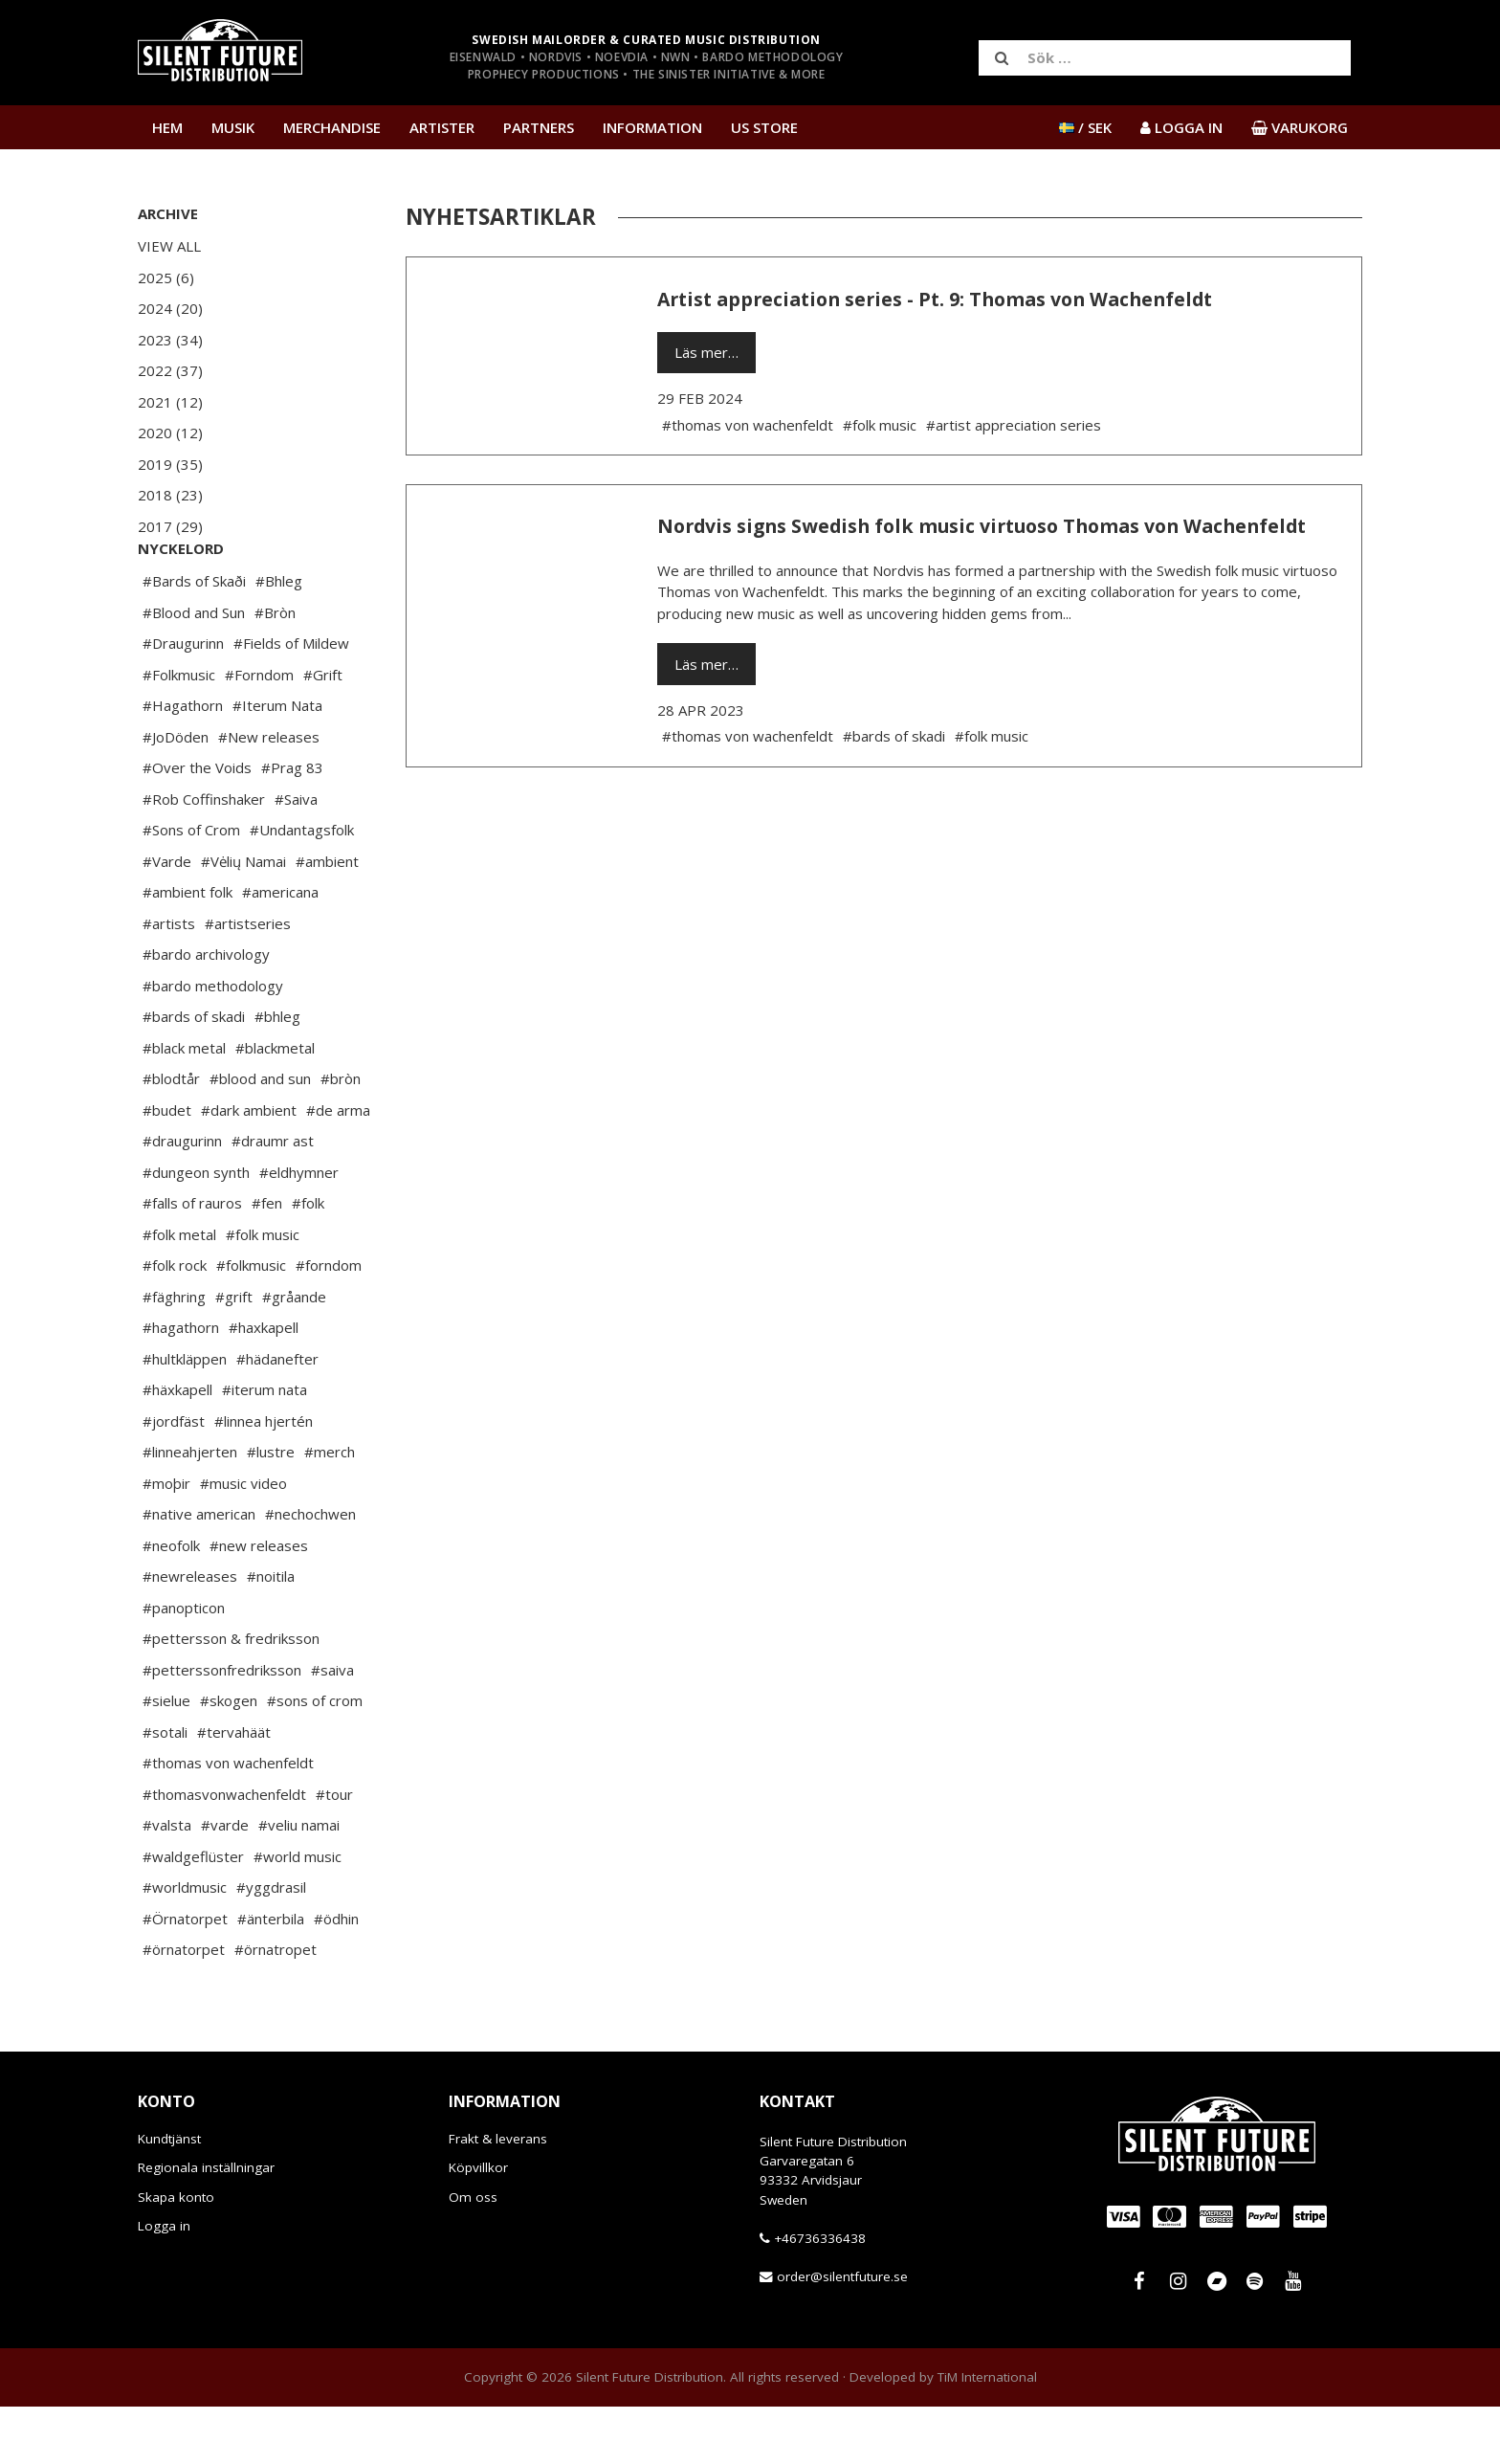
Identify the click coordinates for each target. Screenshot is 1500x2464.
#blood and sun (260, 1135)
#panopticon (184, 1665)
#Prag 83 (292, 824)
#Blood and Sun (194, 669)
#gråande (294, 1354)
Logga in (164, 2283)
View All (169, 245)
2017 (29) (170, 526)
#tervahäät (234, 1789)
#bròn (340, 1135)
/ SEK (1085, 127)
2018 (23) (170, 494)
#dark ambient (249, 1167)
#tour (334, 1851)
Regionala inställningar (206, 2224)
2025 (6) (166, 277)
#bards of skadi (194, 1073)
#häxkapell (177, 1446)
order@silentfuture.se (842, 2333)
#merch (329, 1509)
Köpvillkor (478, 2224)
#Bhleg (278, 638)
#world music (298, 1913)
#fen (267, 1260)
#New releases (269, 794)
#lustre (271, 1509)
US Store (764, 127)
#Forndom (259, 732)
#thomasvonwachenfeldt (224, 1851)
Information (652, 127)
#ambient (327, 918)
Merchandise (332, 127)
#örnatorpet (184, 2006)
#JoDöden (176, 794)
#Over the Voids (197, 824)
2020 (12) (170, 432)
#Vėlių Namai (243, 918)
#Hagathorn (183, 762)
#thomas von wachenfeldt (228, 1820)
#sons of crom (315, 1757)
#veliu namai (299, 1882)
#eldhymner (299, 1229)
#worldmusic (185, 1944)
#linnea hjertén (263, 1478)
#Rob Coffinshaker (204, 856)
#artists (169, 980)
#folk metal (179, 1291)
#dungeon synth (196, 1229)
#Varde (167, 918)
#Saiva (296, 856)
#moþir (166, 1540)
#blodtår (171, 1135)
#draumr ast (273, 1198)
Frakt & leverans (498, 2196)
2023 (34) (170, 339)
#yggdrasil (271, 1944)
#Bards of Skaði (194, 638)
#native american (199, 1571)
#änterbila (270, 1976)
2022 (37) (170, 370)
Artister (441, 127)
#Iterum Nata (277, 762)
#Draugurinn (183, 700)
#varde (225, 1882)
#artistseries (248, 980)
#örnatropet (275, 2006)
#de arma (338, 1167)
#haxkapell (263, 1384)
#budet (167, 1167)
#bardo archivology (206, 1011)
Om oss (473, 2254)
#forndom (329, 1322)
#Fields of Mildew (291, 700)
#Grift (322, 732)
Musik (232, 127)
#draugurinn (182, 1198)
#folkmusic (251, 1322)
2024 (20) (170, 308)
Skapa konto (176, 2254)
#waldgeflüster (193, 1913)
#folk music (262, 1291)
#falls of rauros (192, 1260)
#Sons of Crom (191, 887)
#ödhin (336, 1976)
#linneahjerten (190, 1509)
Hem (167, 127)
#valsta (167, 1882)
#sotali (165, 1789)
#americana (280, 949)
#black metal (184, 1105)
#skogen (228, 1757)
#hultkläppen (185, 1416)
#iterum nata (264, 1446)
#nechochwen (310, 1571)
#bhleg (277, 1073)
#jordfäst (174, 1478)
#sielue (166, 1757)
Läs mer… (706, 352)
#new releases (259, 1602)
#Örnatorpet (185, 1976)
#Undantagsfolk (302, 887)
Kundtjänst (169, 2196)
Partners (538, 127)
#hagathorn (181, 1384)
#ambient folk (187, 949)
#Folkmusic (179, 732)
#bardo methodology (213, 1043)
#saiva (332, 1727)
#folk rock (175, 1322)
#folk (308, 1260)
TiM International (987, 2434)
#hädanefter (277, 1416)
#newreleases (190, 1633)
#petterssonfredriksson (222, 1727)
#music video (243, 1540)
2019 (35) (170, 464)
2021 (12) (170, 401)
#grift (234, 1354)
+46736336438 (820, 2295)
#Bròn (275, 669)
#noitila (271, 1633)
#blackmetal (275, 1105)
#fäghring (174, 1354)
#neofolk (171, 1602)
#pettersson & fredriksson (231, 1695)
